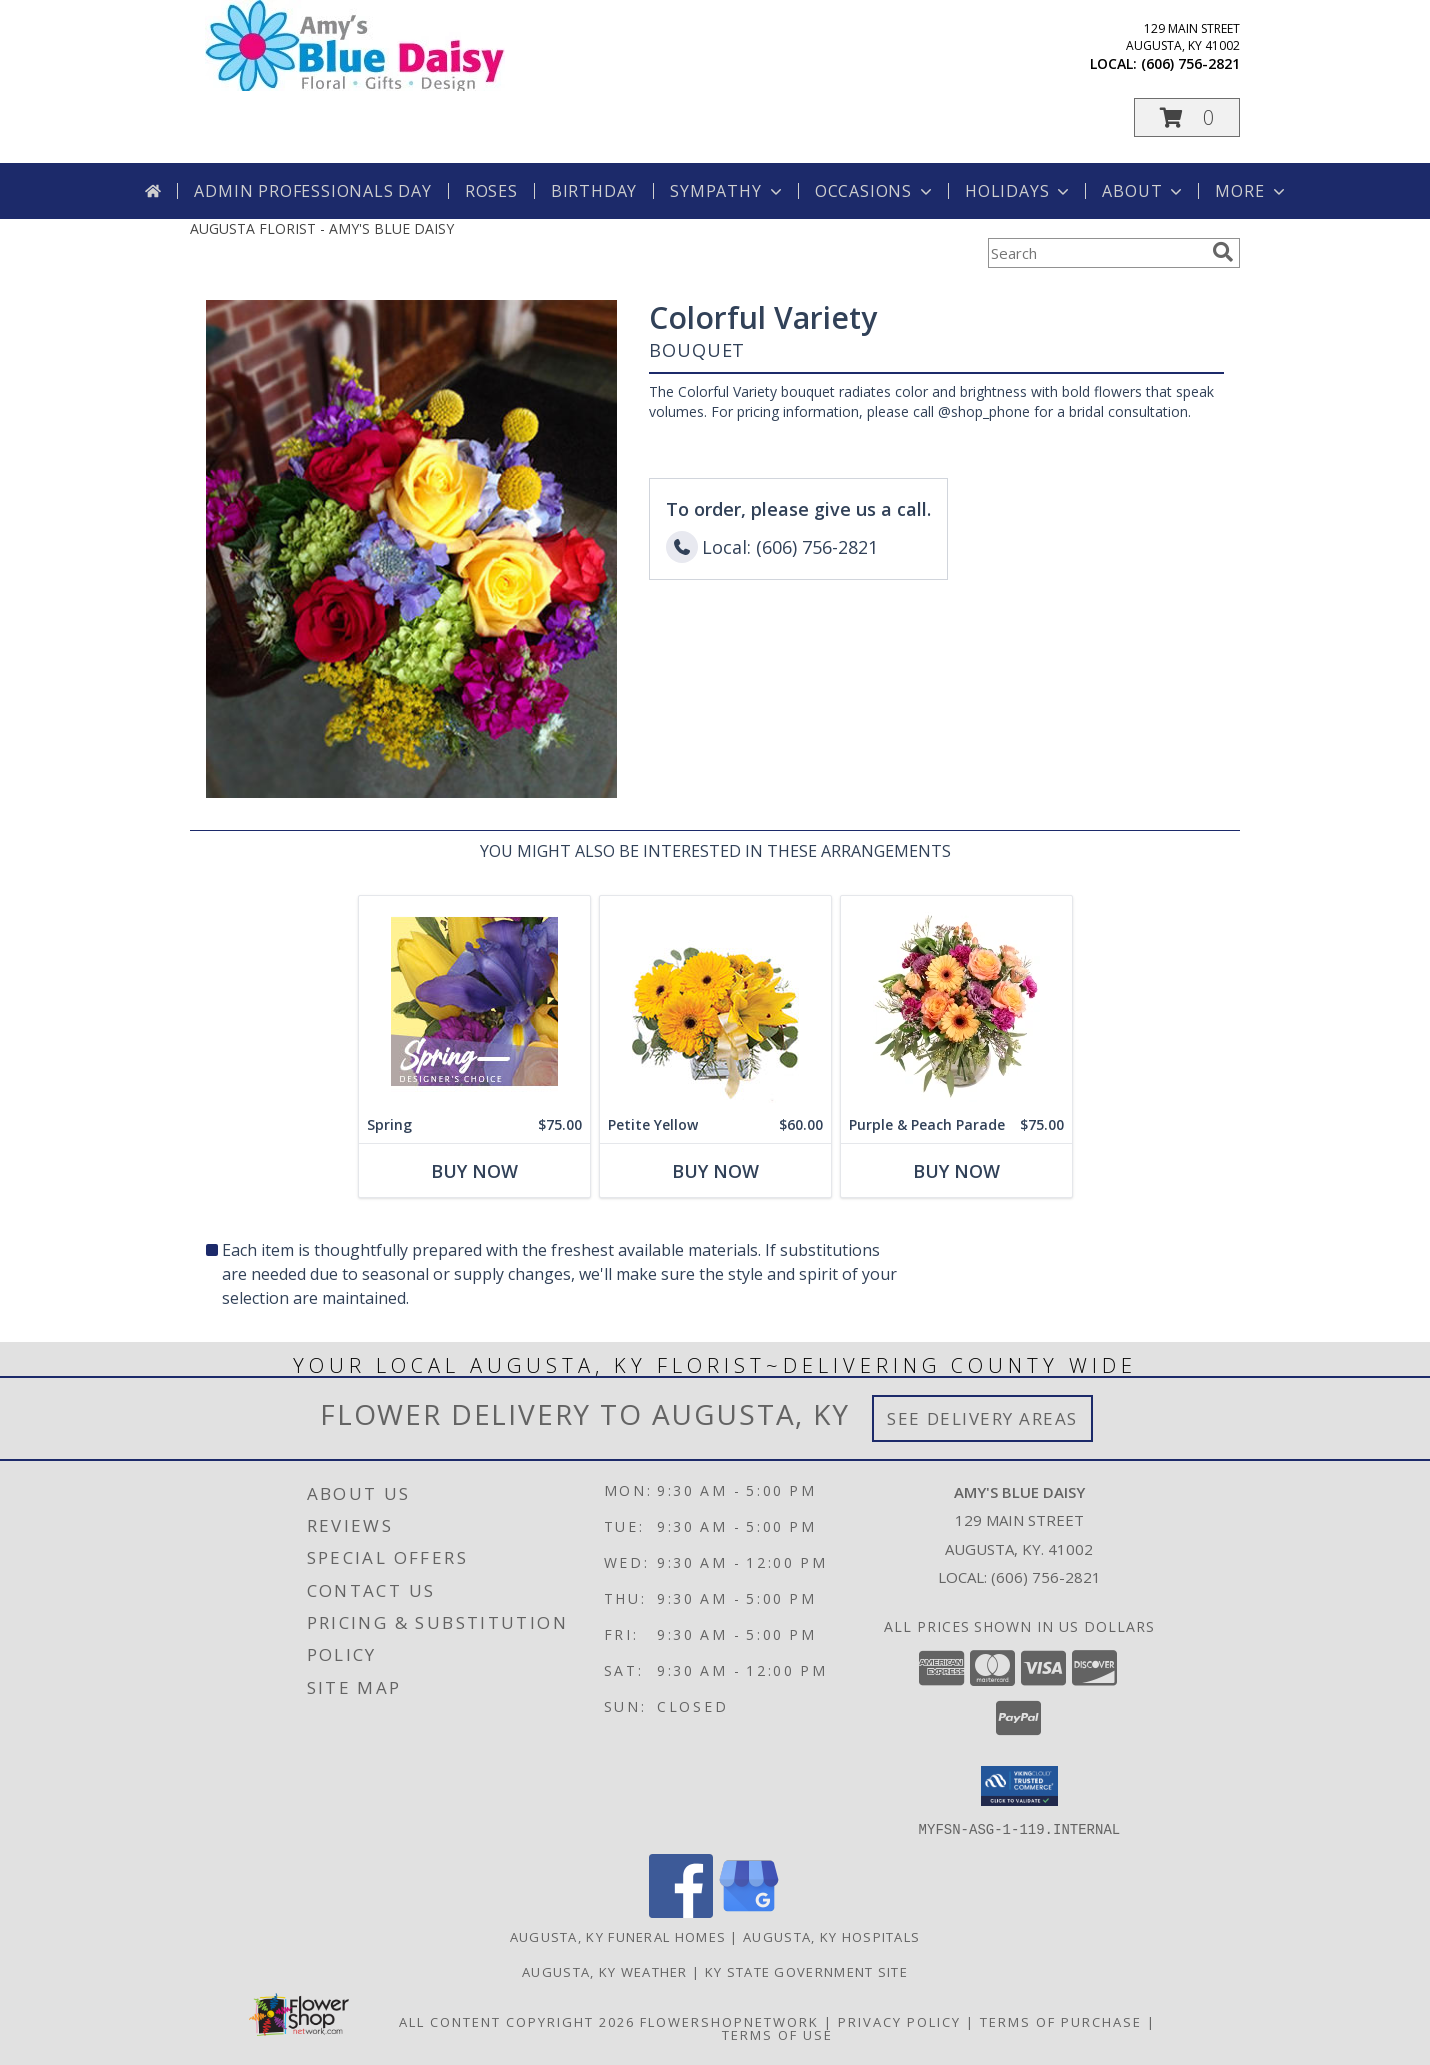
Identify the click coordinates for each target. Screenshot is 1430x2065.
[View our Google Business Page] (749, 1911)
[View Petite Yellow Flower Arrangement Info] (715, 1001)
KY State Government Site (806, 1971)
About (1144, 191)
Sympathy (727, 191)
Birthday (594, 191)
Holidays (1019, 191)
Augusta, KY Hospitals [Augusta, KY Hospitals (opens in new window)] (831, 1936)
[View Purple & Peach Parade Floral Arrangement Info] (956, 1001)
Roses (491, 191)
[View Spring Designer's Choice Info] (474, 1001)
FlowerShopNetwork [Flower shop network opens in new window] (729, 2021)
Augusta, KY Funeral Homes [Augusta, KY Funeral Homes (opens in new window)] (618, 1936)
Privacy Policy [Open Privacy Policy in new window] (899, 2021)
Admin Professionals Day (312, 191)
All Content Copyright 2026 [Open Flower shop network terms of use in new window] (517, 2021)
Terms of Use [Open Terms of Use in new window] (777, 2034)
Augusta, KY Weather (605, 1971)
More (1251, 191)
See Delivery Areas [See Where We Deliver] (982, 1418)
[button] (1187, 117)
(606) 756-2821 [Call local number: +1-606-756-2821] (1190, 63)
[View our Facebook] (681, 1911)
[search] (1223, 252)
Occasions (875, 191)
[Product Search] (1096, 253)
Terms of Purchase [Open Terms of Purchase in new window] (1061, 2021)
